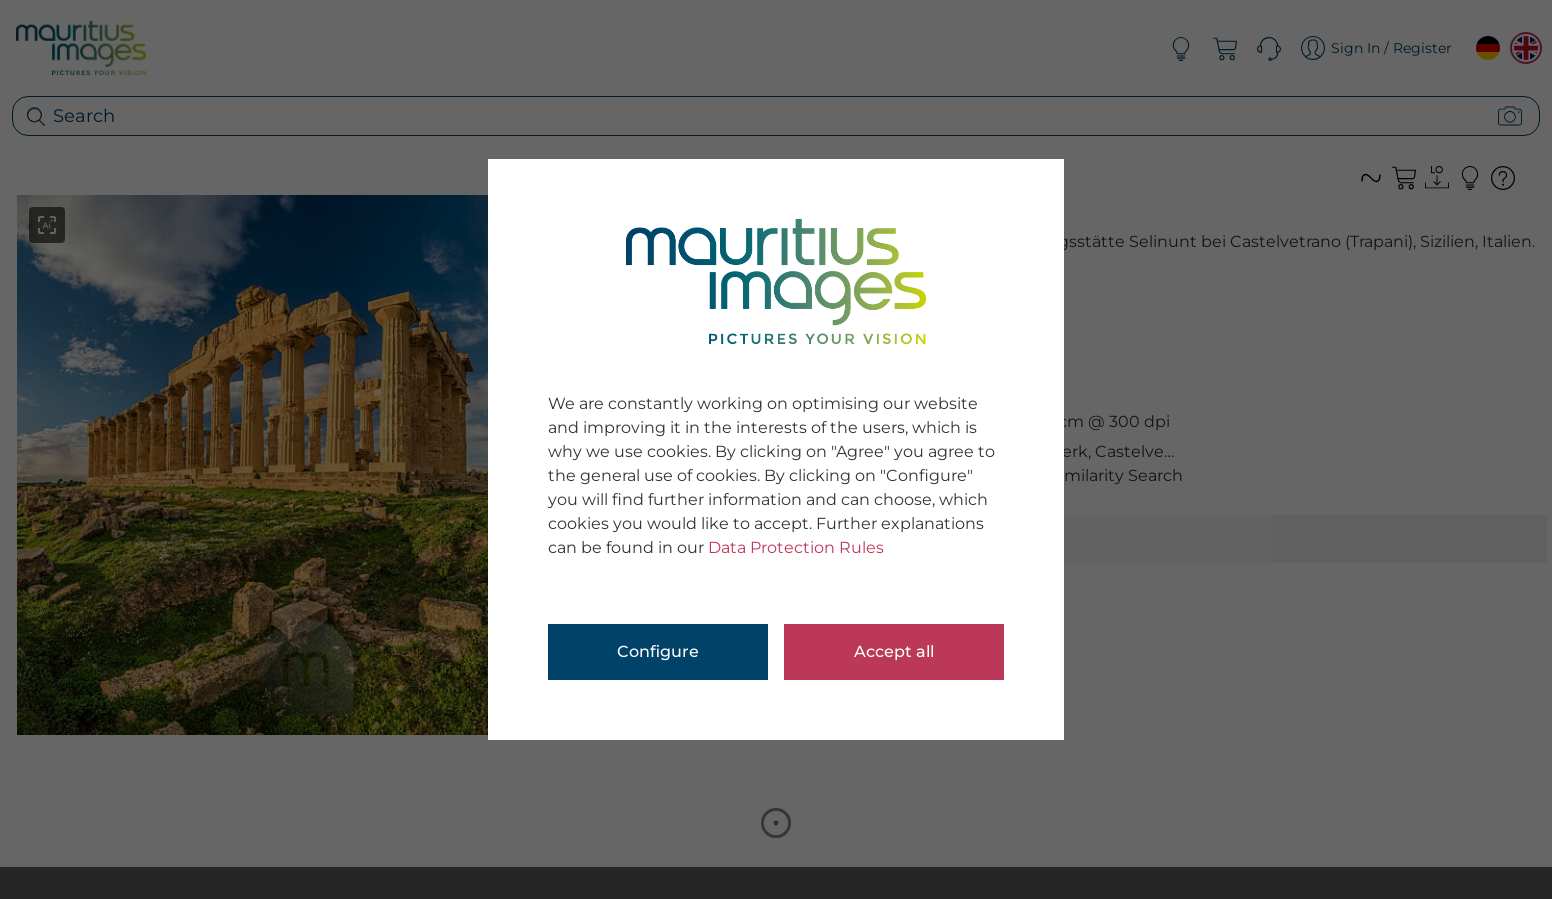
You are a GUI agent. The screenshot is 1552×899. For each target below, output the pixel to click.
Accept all (894, 651)
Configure (658, 651)
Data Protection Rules (796, 547)
